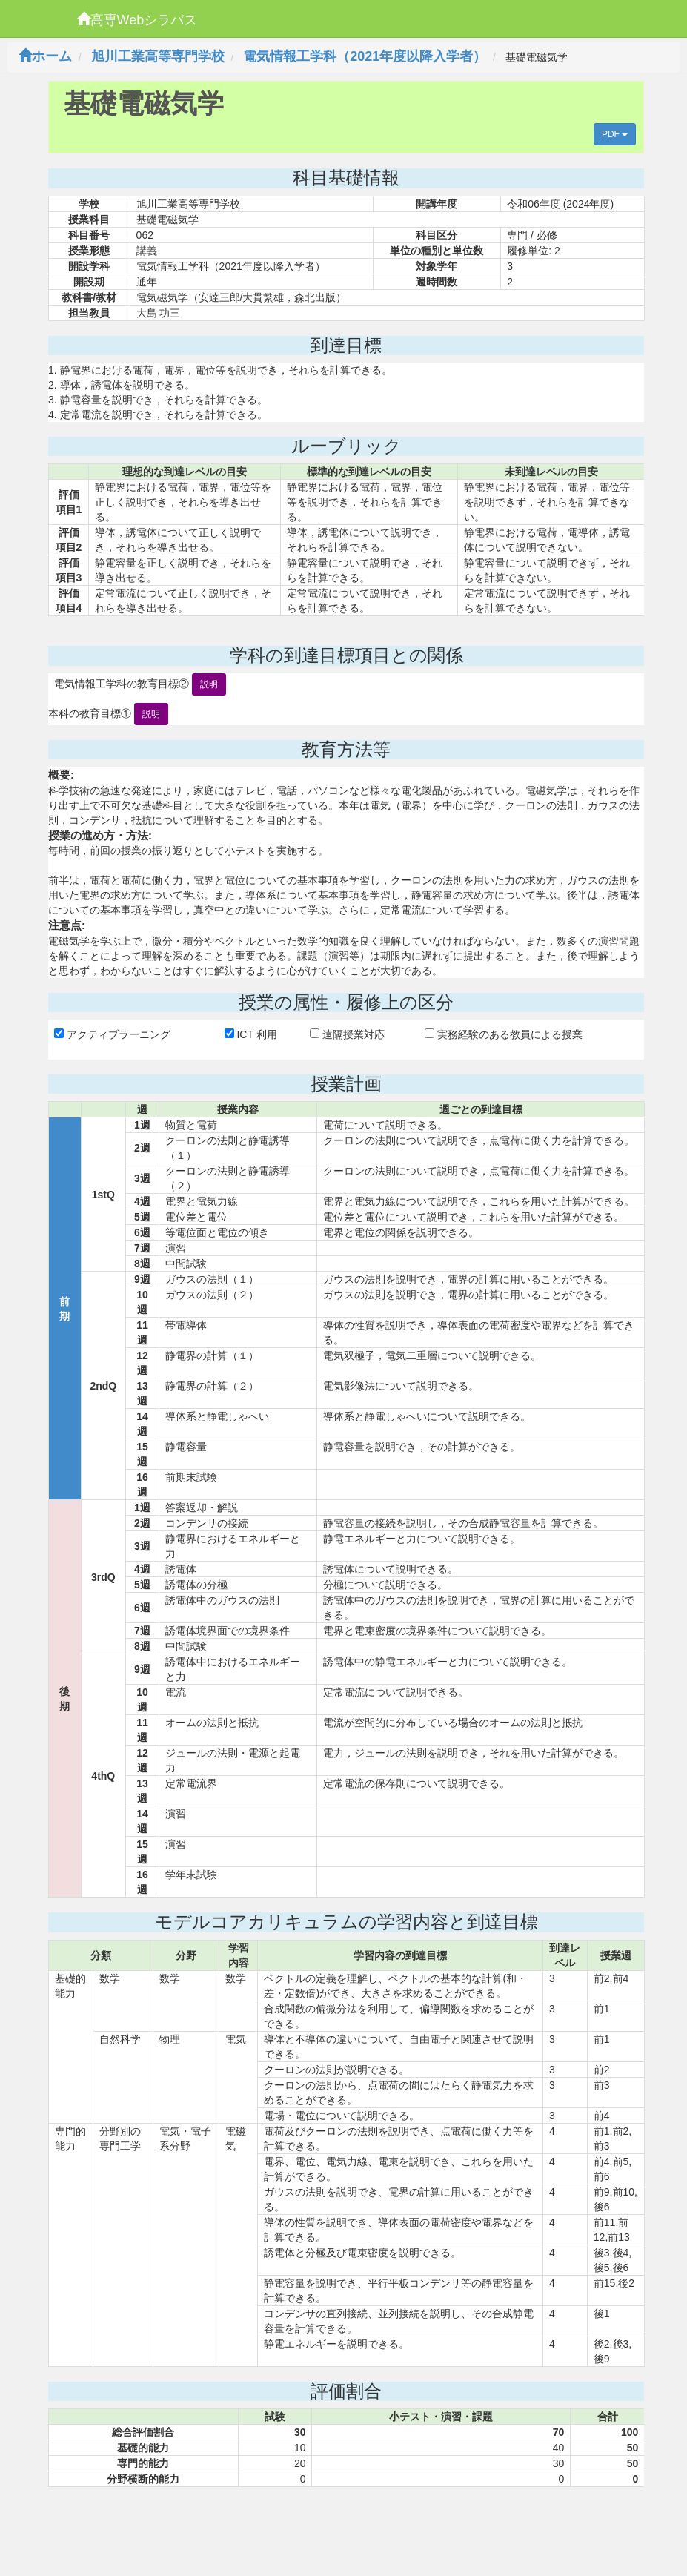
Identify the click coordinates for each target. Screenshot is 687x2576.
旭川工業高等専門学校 (158, 56)
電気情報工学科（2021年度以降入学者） (364, 56)
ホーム (45, 56)
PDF (615, 134)
